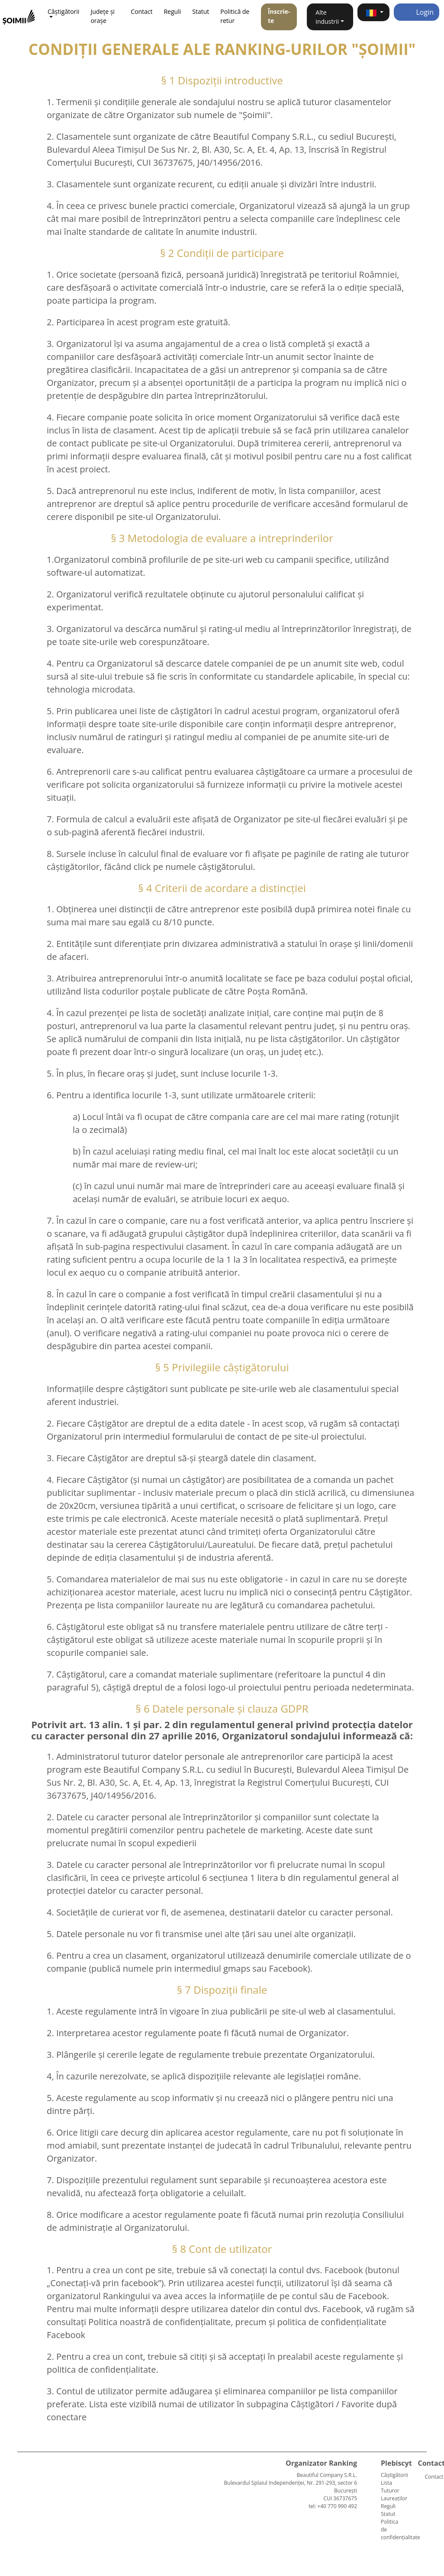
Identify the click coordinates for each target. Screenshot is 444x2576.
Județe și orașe (102, 16)
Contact (141, 11)
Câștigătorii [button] (63, 11)
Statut (200, 11)
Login (416, 12)
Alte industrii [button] (327, 17)
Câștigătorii (394, 2475)
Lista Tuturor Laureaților (394, 2490)
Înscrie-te (279, 16)
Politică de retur (234, 16)
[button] (373, 12)
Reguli (172, 11)
